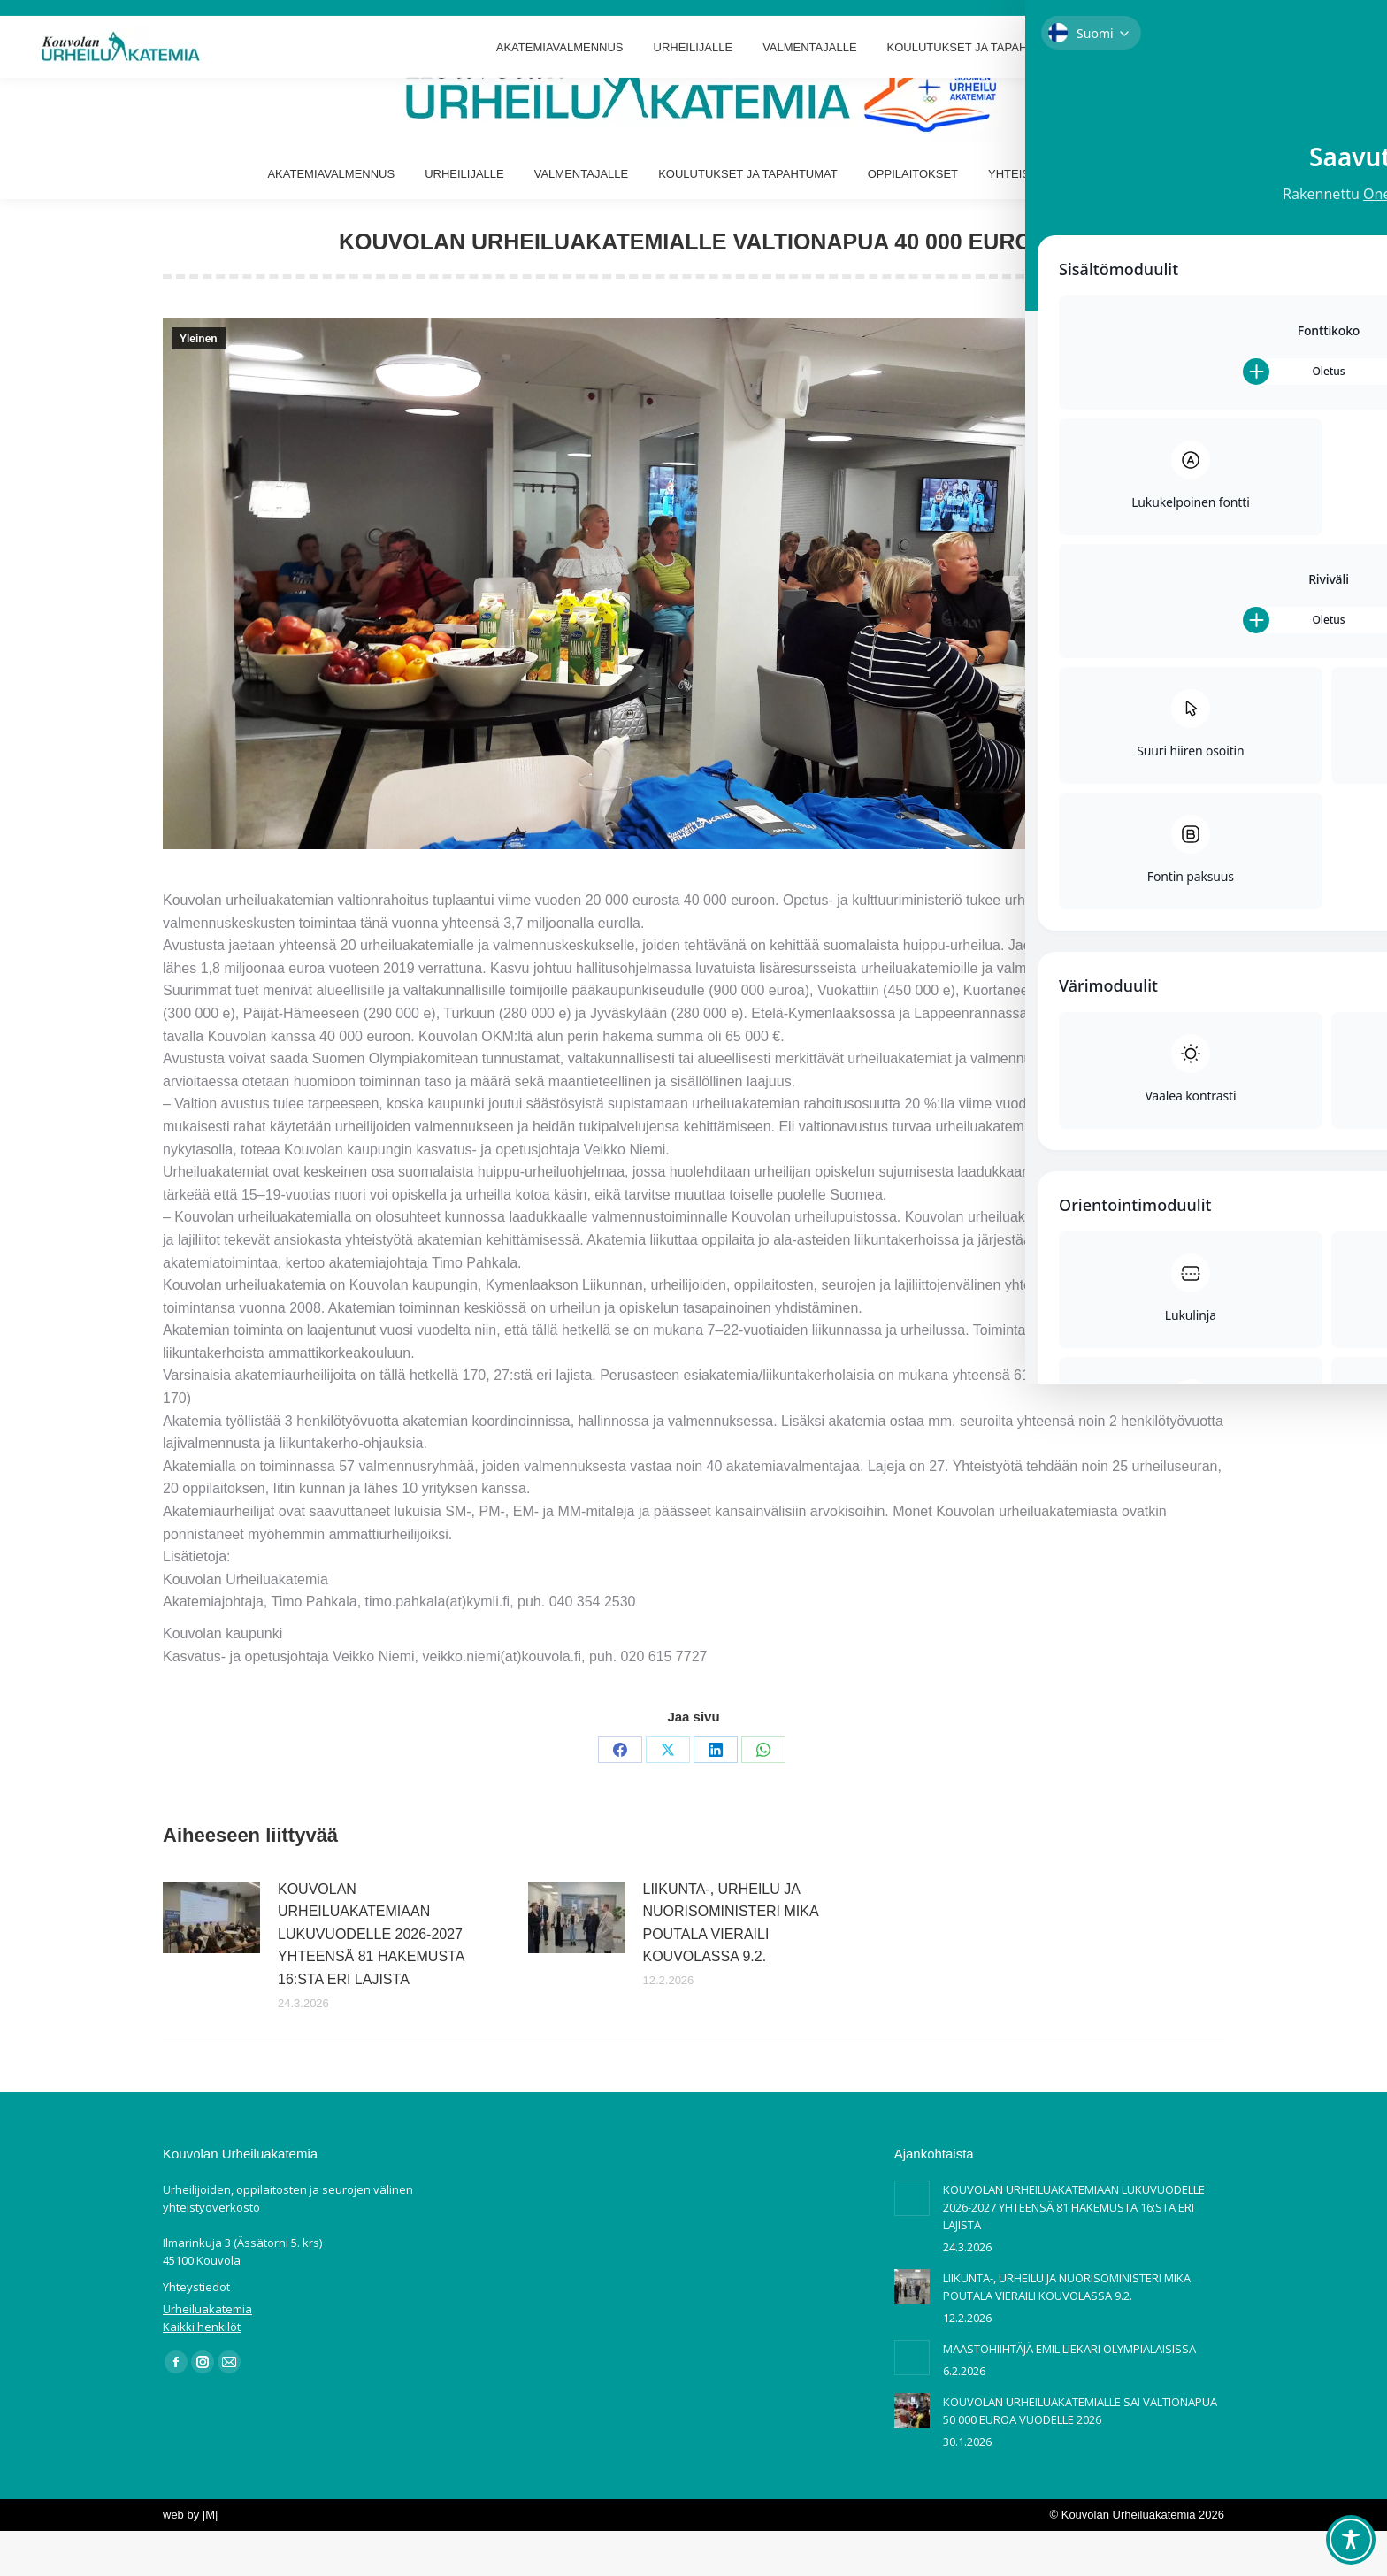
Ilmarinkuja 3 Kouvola (70, 22)
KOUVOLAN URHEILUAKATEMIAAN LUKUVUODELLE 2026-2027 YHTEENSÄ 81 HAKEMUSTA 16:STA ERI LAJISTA (371, 1979)
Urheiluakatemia (207, 2354)
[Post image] (211, 1963)
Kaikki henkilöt (202, 2372)
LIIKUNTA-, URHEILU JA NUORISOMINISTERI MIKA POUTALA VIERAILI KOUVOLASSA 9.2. (730, 1968)
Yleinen (199, 384)
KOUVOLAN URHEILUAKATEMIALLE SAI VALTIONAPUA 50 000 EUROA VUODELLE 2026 (1080, 2455)
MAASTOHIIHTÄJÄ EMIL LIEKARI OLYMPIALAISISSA (1069, 2394)
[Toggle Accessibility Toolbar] (1351, 2540)
